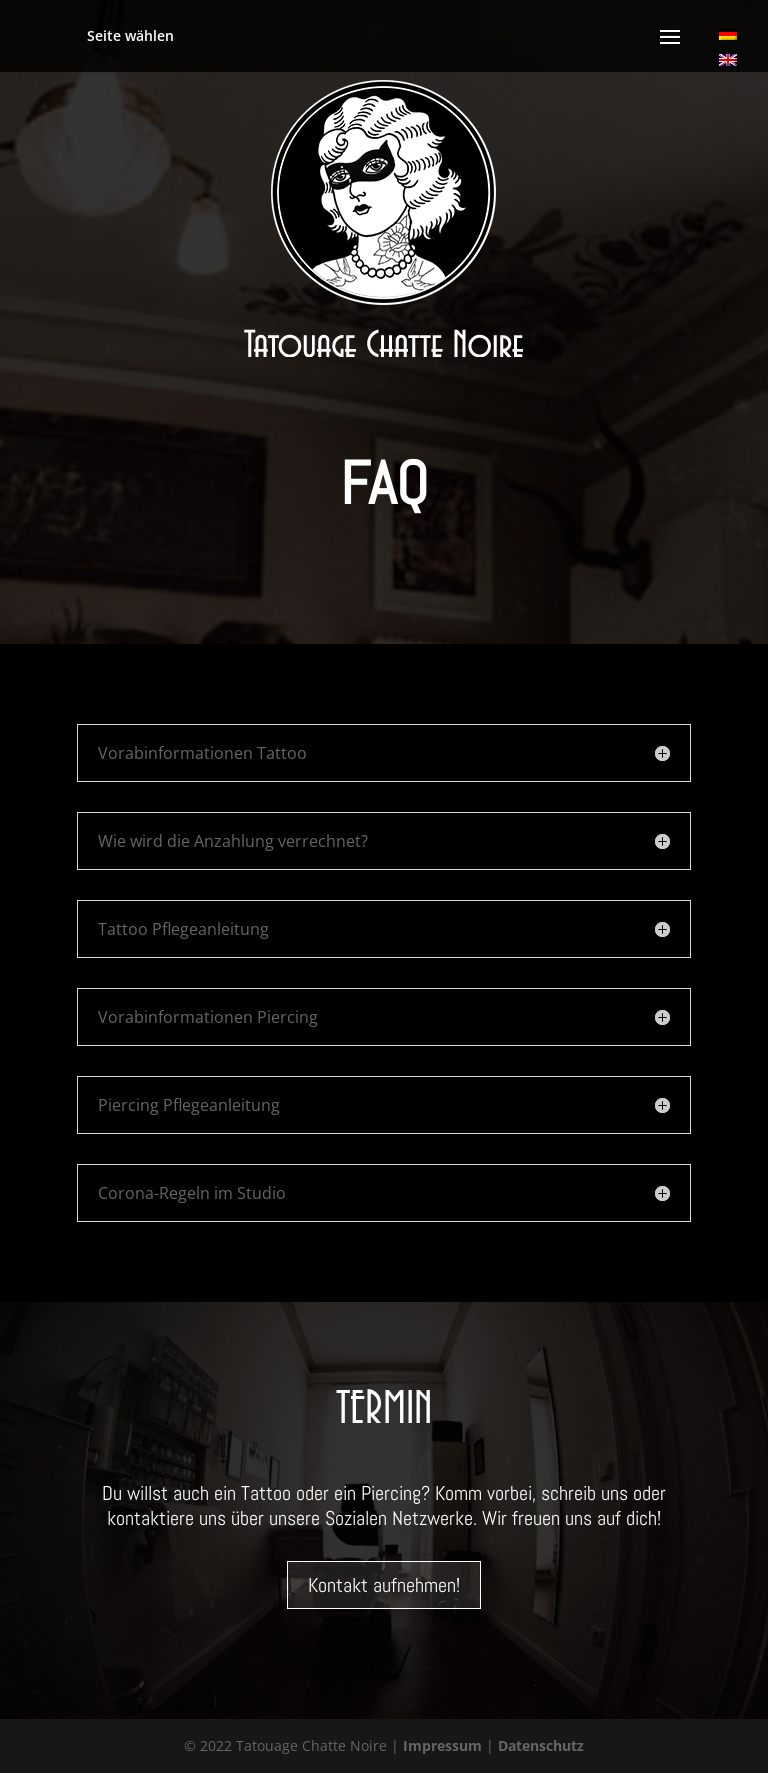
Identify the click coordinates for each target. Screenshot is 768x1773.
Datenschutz (541, 1745)
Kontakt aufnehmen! (384, 1585)
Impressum (442, 1745)
